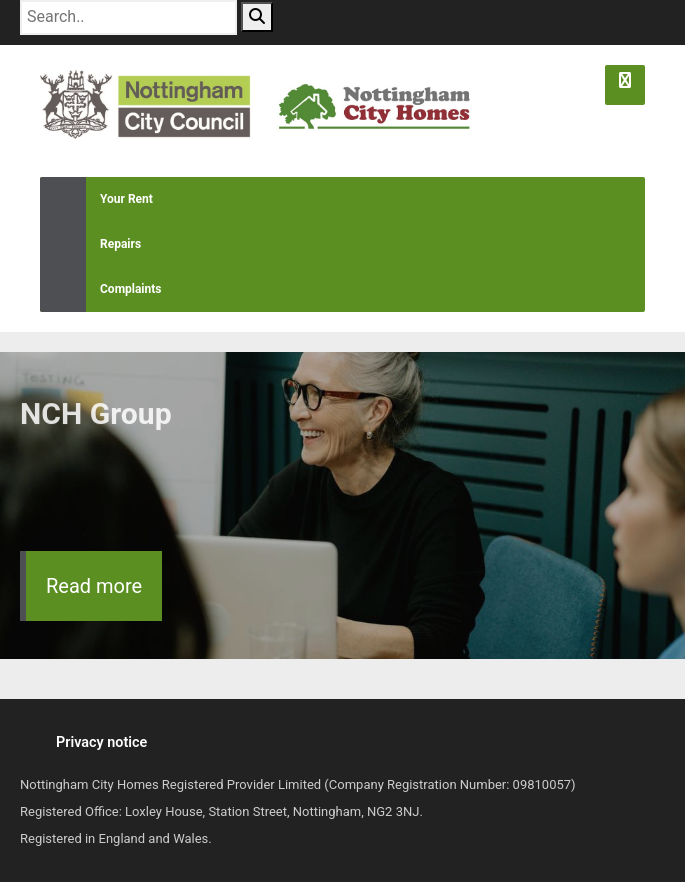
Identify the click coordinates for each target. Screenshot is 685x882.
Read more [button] (94, 586)
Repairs (90, 244)
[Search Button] (257, 17)
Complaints (101, 289)
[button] (625, 85)
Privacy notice (101, 742)
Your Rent (96, 199)
